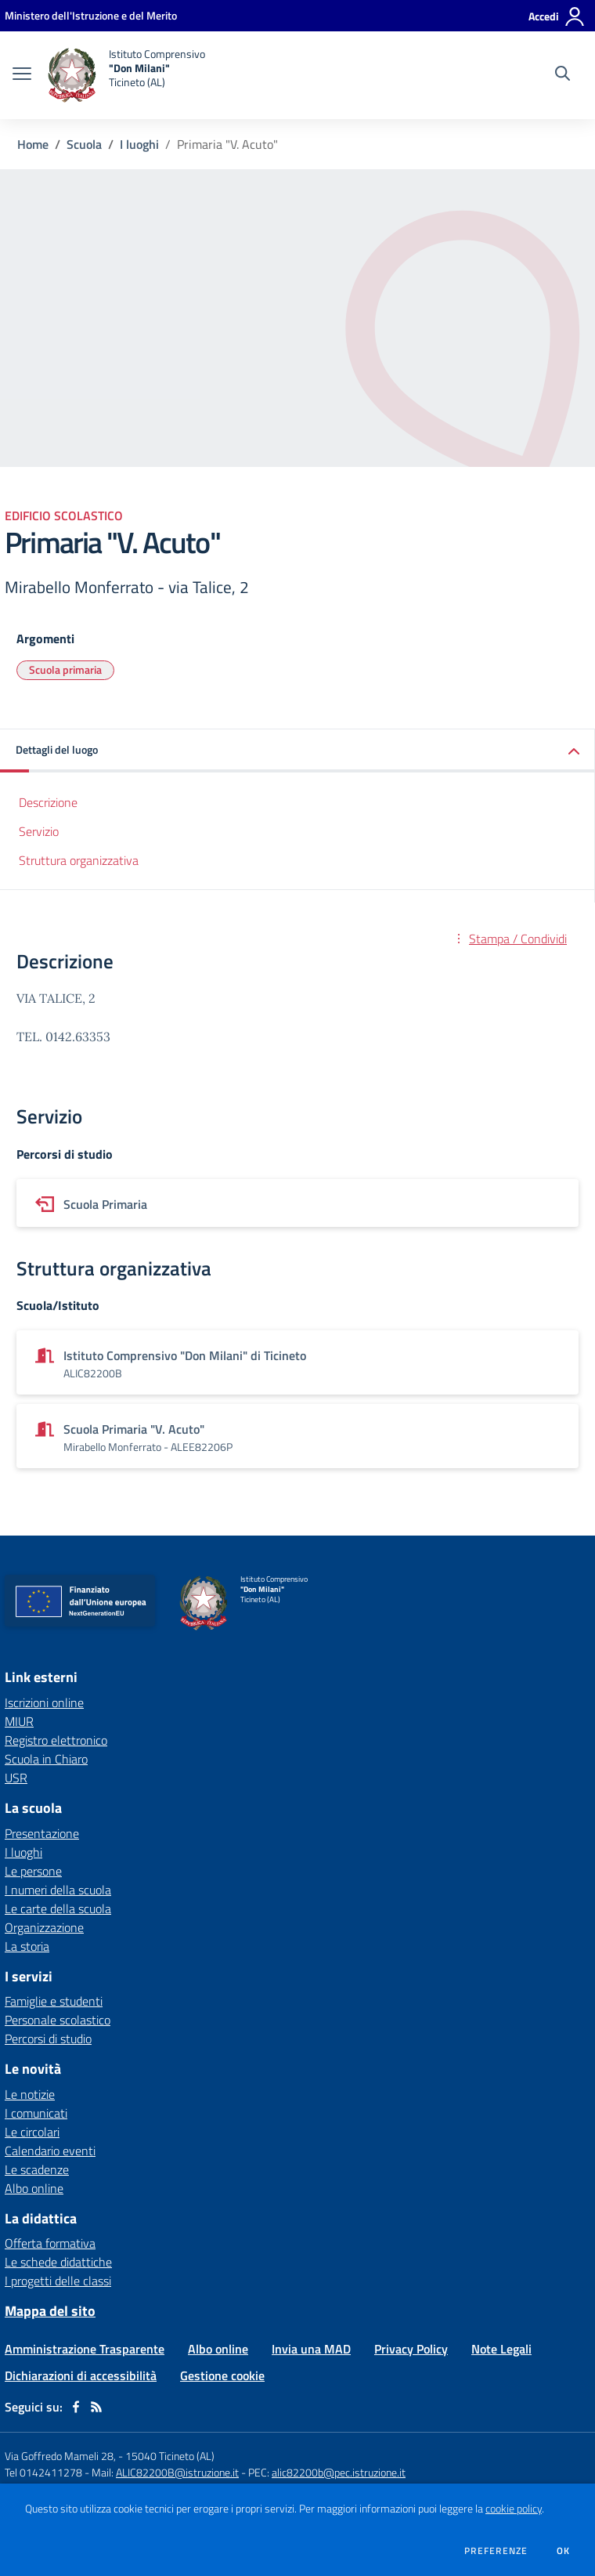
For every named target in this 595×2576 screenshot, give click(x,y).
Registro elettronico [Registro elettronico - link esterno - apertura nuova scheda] (56, 1740)
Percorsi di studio (48, 2038)
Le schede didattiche (58, 2261)
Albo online (34, 2188)
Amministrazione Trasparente (84, 2348)
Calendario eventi (50, 2150)
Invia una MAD (311, 2348)
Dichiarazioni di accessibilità (81, 2375)
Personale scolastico (57, 2019)
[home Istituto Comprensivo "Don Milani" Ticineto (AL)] (126, 75)
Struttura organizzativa (79, 860)
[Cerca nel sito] (562, 75)
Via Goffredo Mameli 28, (60, 2456)
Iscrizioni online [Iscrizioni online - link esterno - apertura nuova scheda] (44, 1702)
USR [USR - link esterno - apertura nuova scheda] (16, 1777)
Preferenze (496, 2551)
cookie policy (513, 2508)
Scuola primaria (65, 669)
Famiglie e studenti (54, 2001)
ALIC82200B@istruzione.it (177, 2472)
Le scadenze (37, 2169)
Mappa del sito (50, 2310)
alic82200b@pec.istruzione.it (339, 2472)
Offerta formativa (50, 2243)
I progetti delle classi (58, 2280)
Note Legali (501, 2348)
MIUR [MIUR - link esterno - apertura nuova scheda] (19, 1721)
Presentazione (42, 1833)
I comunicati (36, 2113)
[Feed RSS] (96, 2407)
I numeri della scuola (58, 1889)
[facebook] (76, 2407)
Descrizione (48, 802)
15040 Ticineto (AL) (170, 2456)
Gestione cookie (222, 2375)
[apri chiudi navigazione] (22, 75)
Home (33, 144)
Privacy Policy (411, 2348)
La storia (27, 1946)
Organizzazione (44, 1927)
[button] (297, 750)
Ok (564, 2551)
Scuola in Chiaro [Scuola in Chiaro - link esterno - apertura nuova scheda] (46, 1758)
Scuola (84, 144)
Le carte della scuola (58, 1908)
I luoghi (139, 144)
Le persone (33, 1870)
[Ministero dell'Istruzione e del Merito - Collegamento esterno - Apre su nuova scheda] (91, 15)
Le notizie (30, 2094)
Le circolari (32, 2131)
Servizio (39, 831)
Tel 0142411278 (43, 2472)
